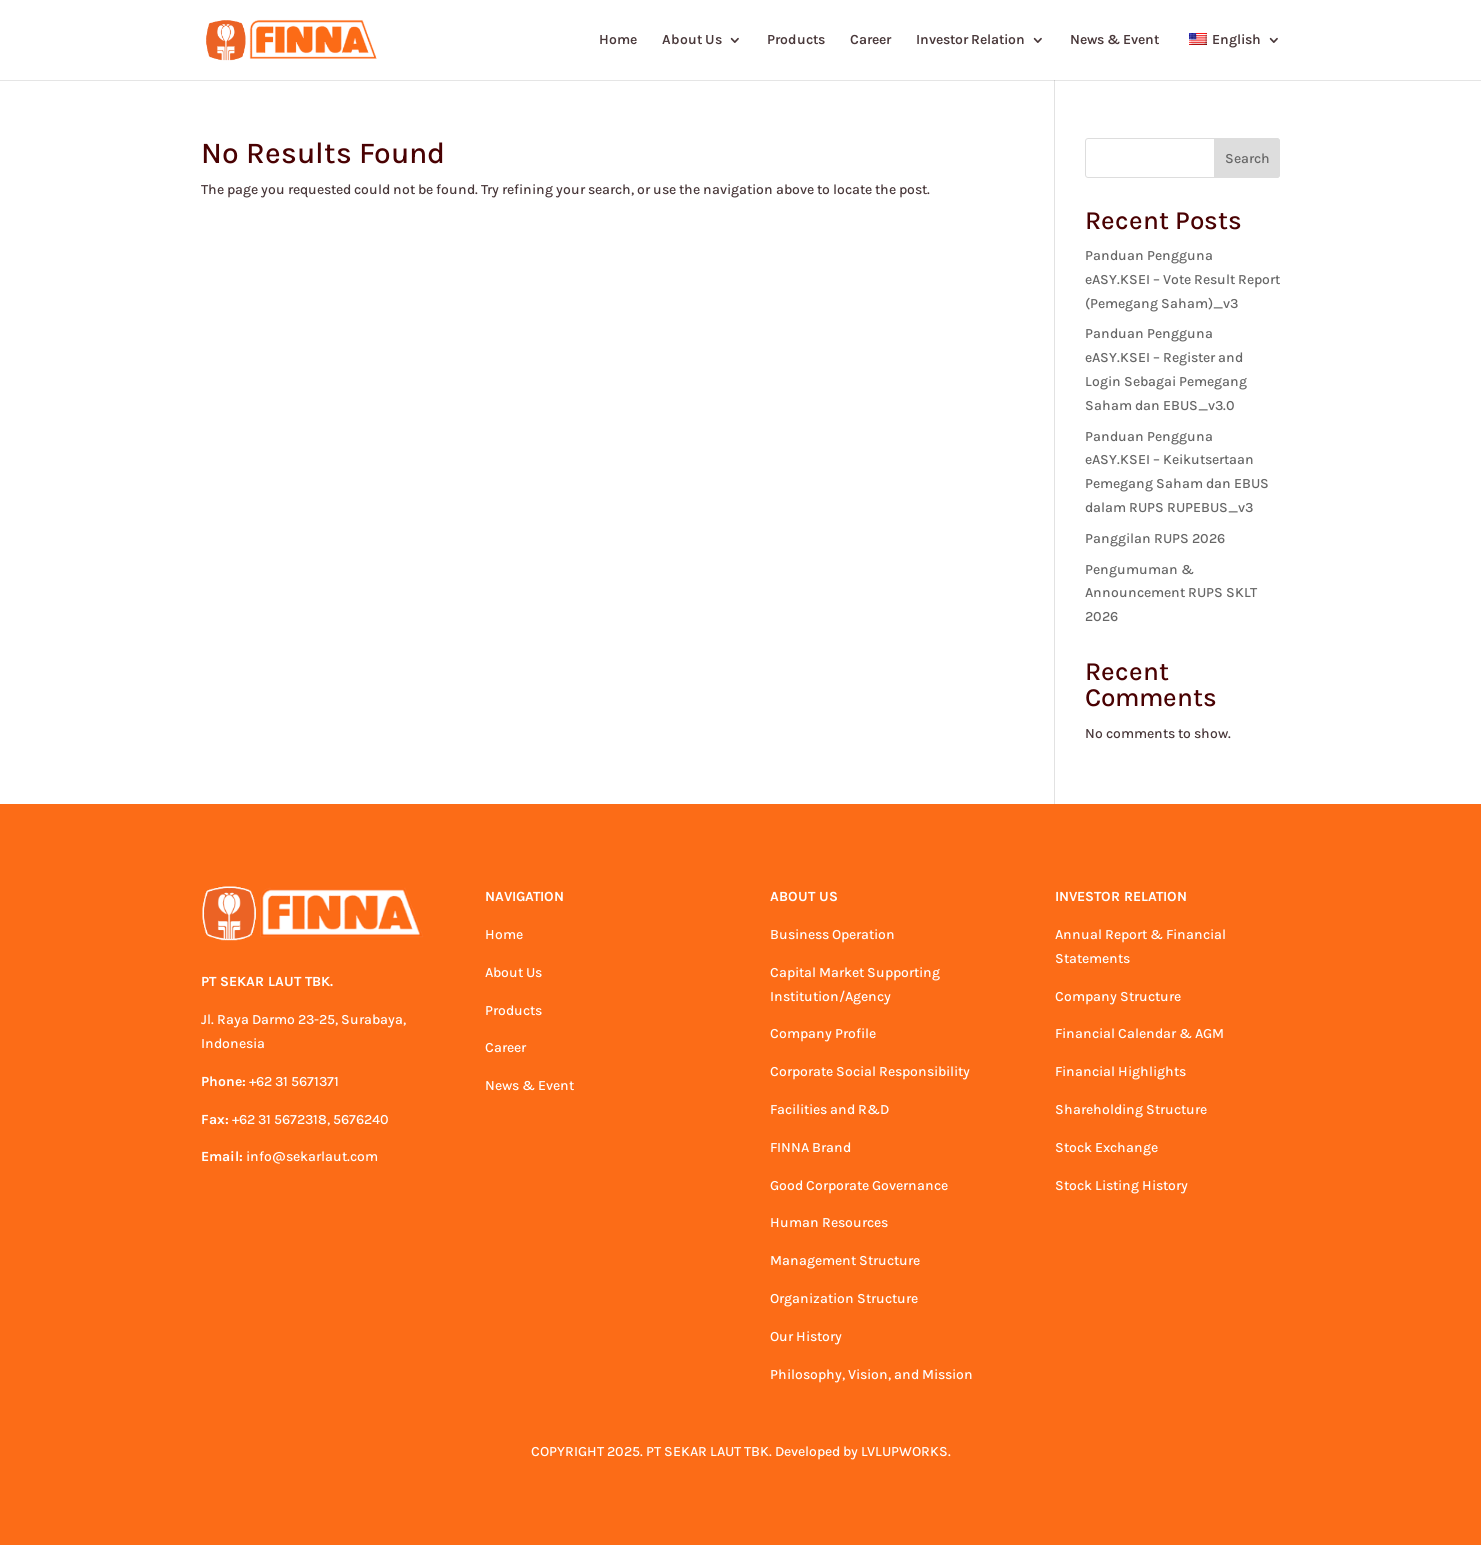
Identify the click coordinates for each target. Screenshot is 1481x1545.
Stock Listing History (1121, 1185)
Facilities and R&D (829, 1109)
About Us (692, 40)
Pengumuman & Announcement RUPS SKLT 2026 (1171, 593)
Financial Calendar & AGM (1139, 1033)
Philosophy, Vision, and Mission (871, 1374)
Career (870, 40)
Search (1247, 158)
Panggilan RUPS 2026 (1155, 538)
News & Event (1114, 40)
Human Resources (829, 1222)
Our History (806, 1336)
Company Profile (823, 1033)
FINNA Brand (810, 1147)
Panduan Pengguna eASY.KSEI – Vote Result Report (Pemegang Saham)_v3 (1182, 279)
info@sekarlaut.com (312, 1156)
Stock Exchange (1106, 1147)
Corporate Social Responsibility (870, 1071)
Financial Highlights (1120, 1071)
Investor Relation (970, 40)
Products (796, 40)
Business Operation (832, 934)
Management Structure (845, 1260)
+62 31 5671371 (294, 1081)
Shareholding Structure (1131, 1109)
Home (618, 40)
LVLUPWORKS (904, 1451)
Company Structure (1118, 996)
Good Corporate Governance (859, 1185)
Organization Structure (844, 1298)
